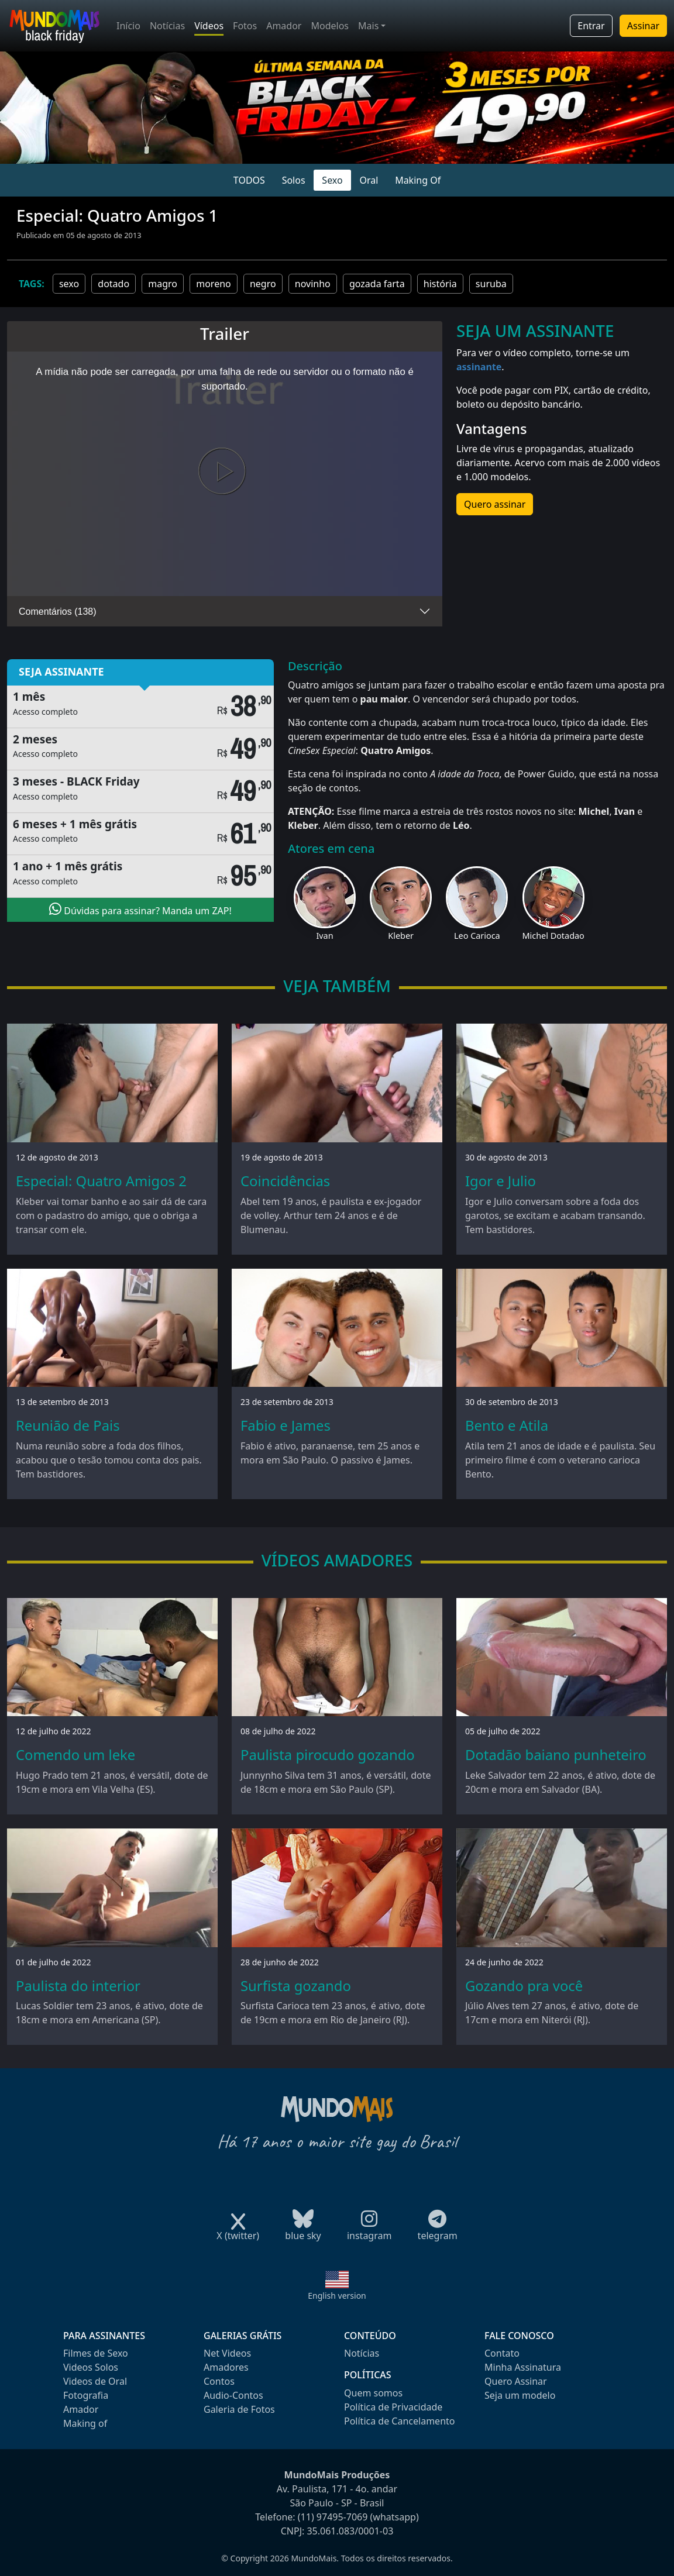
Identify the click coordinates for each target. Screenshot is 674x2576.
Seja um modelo (519, 2395)
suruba (491, 283)
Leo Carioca (477, 935)
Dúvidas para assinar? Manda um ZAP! (140, 909)
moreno (213, 283)
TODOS (249, 180)
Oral (368, 180)
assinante (478, 366)
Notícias (167, 25)
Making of (85, 2423)
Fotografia (85, 2395)
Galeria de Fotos (239, 2409)
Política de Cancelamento (399, 2421)
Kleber (401, 935)
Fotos (245, 25)
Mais (368, 25)
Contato (502, 2353)
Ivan (324, 935)
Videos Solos (90, 2367)
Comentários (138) (58, 612)
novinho (313, 283)
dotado (113, 283)
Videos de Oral (95, 2381)
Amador (283, 25)
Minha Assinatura (522, 2367)
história (440, 283)
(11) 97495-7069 (333, 2516)
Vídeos (208, 25)
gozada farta (377, 283)
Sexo (332, 180)
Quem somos (373, 2392)
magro (162, 283)
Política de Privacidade (393, 2407)
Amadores (226, 2367)
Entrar (590, 25)
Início (128, 25)
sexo (69, 283)
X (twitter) (237, 2232)
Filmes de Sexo (95, 2353)
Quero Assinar (515, 2381)
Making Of (418, 180)
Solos (293, 180)
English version (337, 2295)
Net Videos (227, 2353)
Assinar (643, 25)
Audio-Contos (233, 2395)
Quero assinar (494, 504)
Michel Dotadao (553, 935)
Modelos (330, 25)
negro (263, 283)
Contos (219, 2381)
